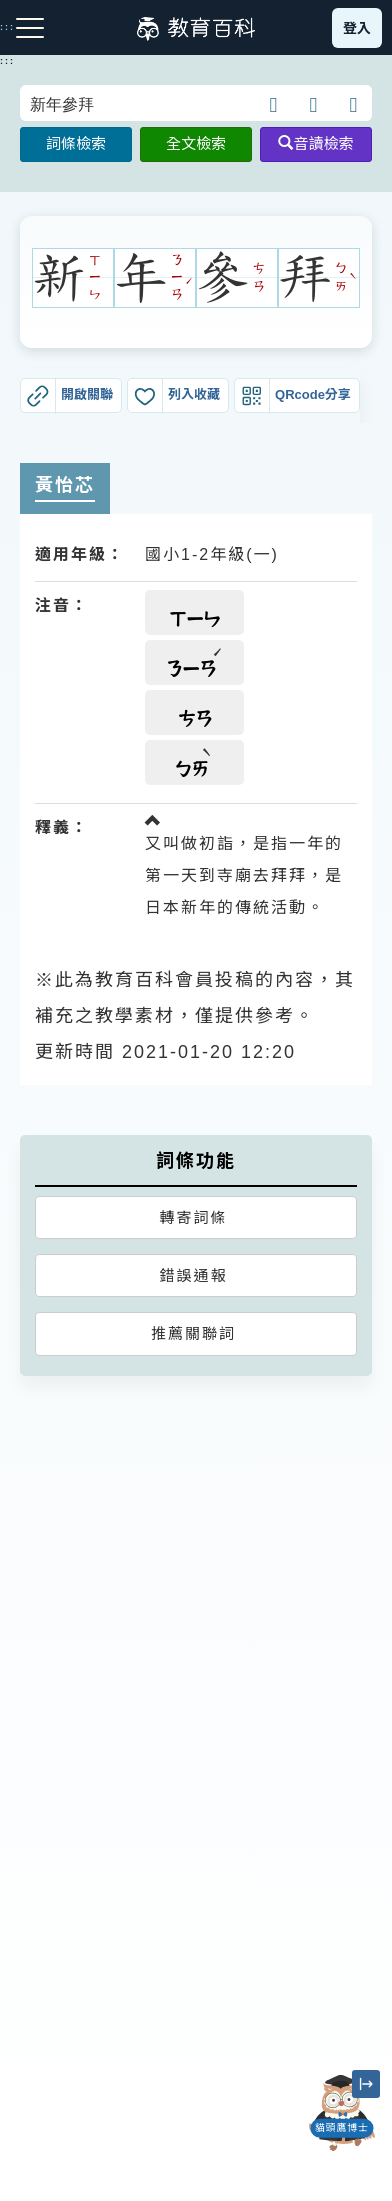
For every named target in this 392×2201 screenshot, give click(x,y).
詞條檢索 (76, 143)
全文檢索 (196, 143)
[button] (274, 105)
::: (7, 61)
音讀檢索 (315, 143)
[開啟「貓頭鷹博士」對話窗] (342, 2113)
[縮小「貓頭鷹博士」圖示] (366, 2084)
